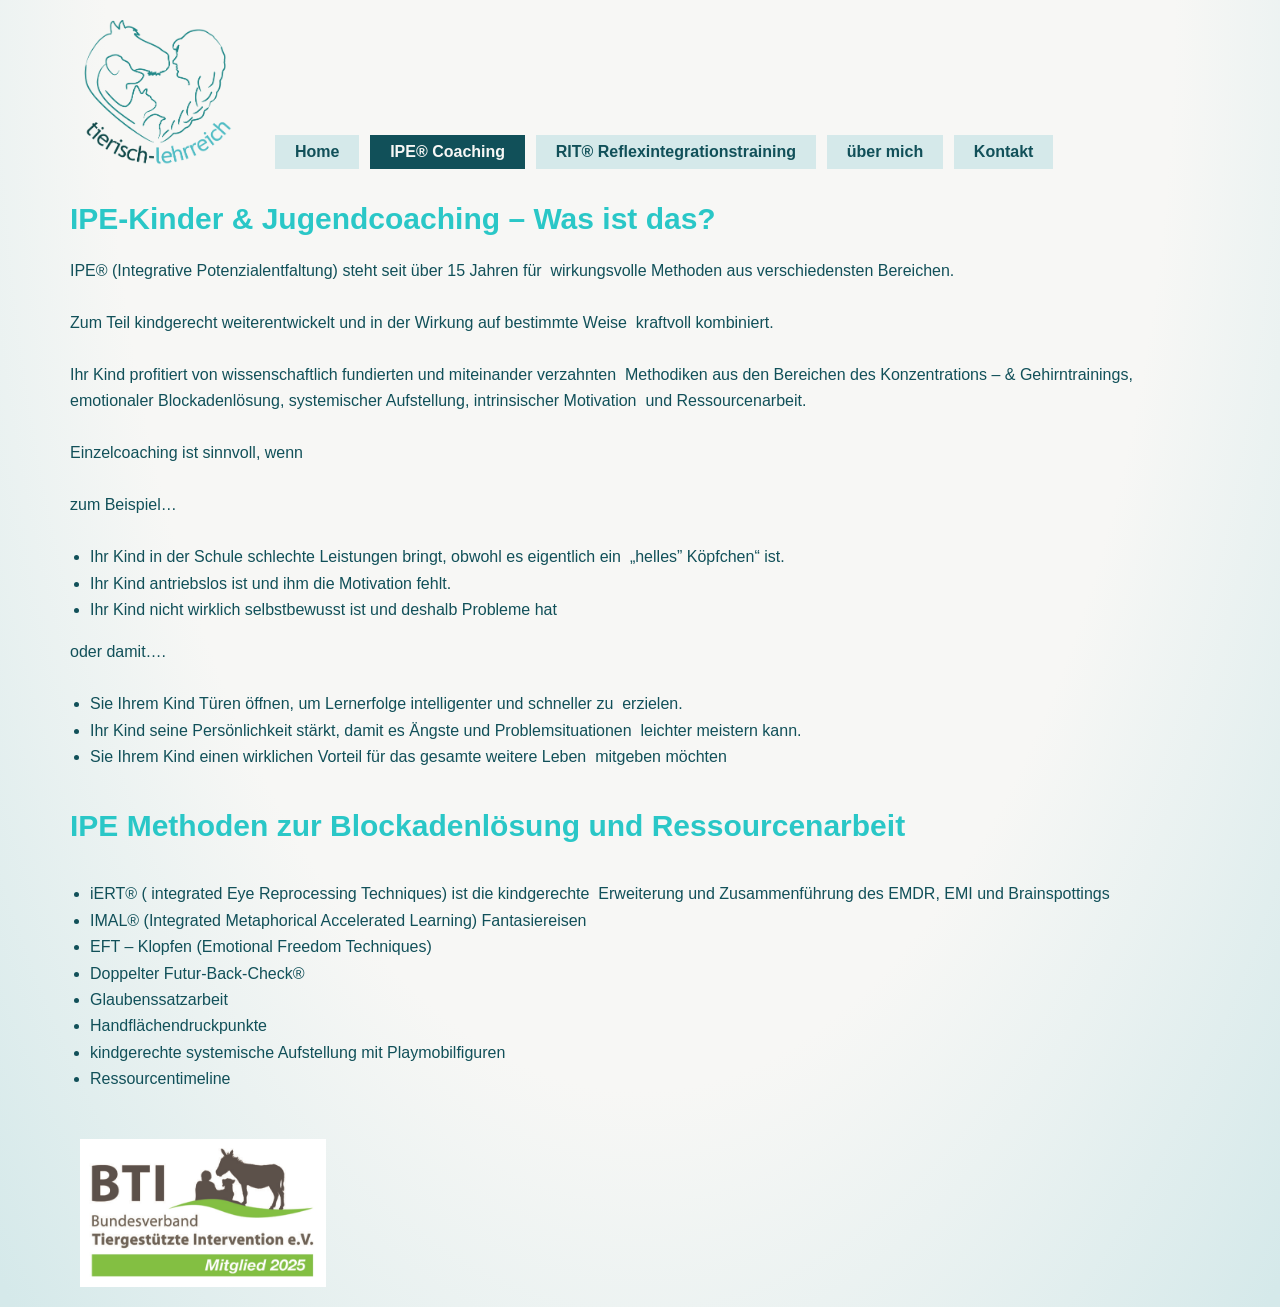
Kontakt (1004, 151)
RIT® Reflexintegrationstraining (676, 151)
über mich (885, 151)
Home (317, 151)
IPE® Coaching (447, 151)
